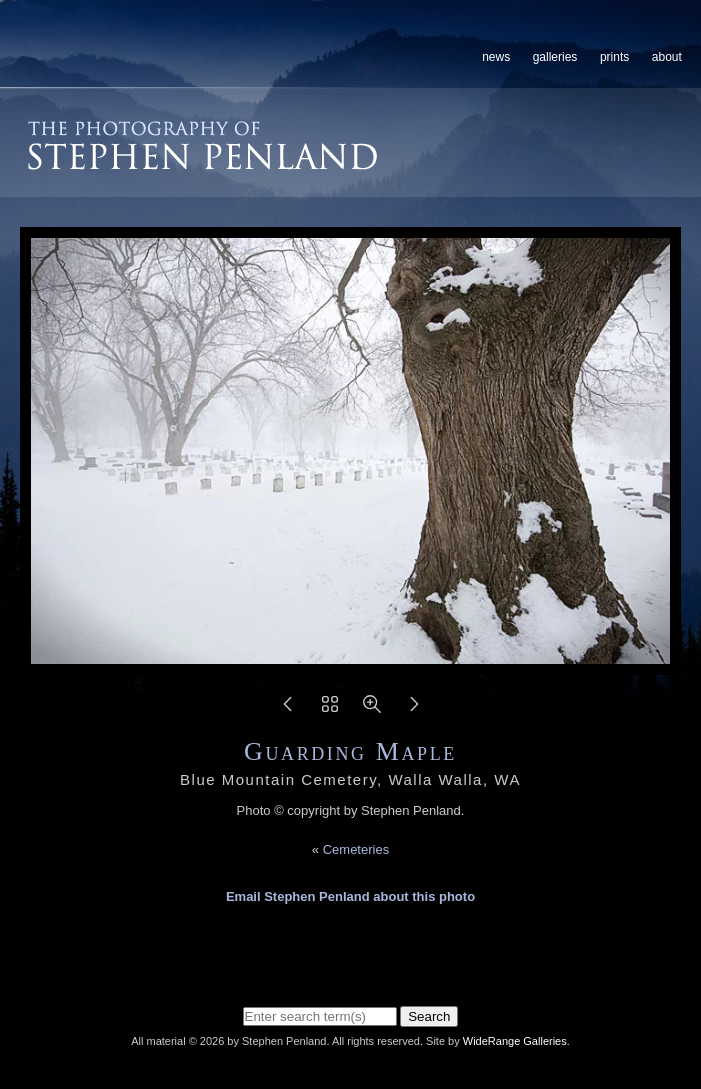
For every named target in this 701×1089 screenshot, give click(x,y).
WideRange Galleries (515, 1041)
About (667, 57)
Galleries (555, 57)
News (496, 57)
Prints (614, 57)
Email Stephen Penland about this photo (350, 896)
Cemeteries (356, 849)
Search (429, 1016)
